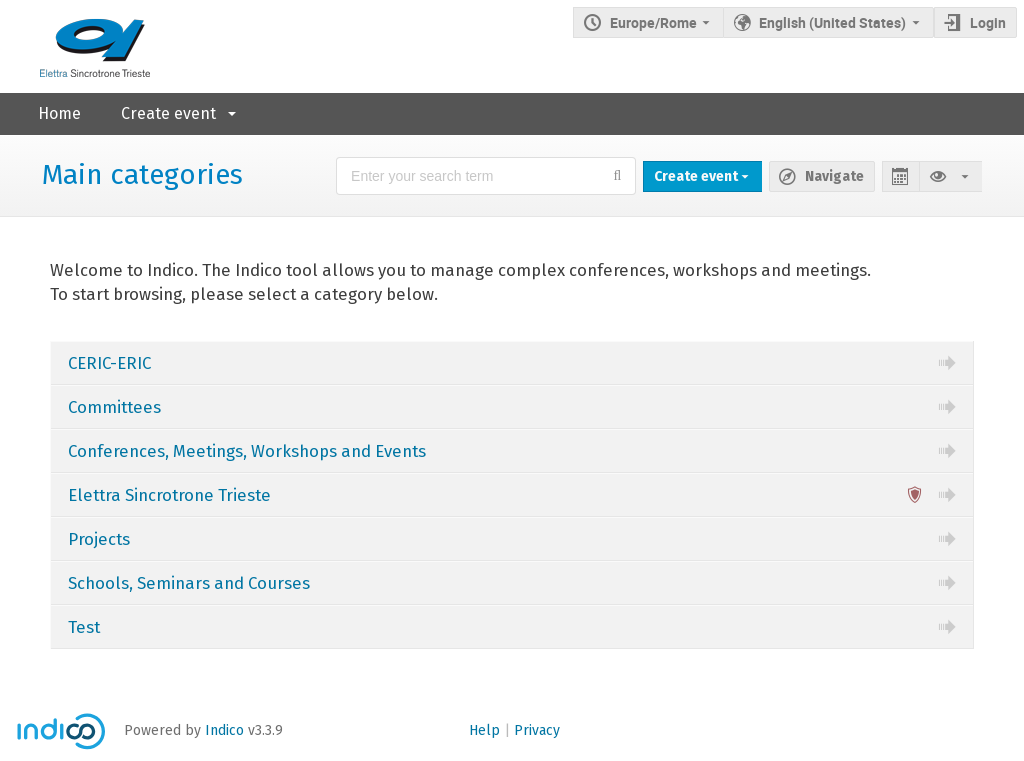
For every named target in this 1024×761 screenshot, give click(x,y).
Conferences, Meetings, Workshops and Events (247, 451)
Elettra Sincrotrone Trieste (169, 495)
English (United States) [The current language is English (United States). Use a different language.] (832, 22)
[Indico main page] (75, 46)
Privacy (537, 730)
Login (988, 22)
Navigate (834, 176)
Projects (99, 539)
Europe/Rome (653, 22)
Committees (114, 407)
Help (484, 730)
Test (84, 627)
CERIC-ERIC (109, 363)
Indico (224, 730)
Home (59, 113)
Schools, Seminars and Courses (189, 583)
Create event (168, 113)
